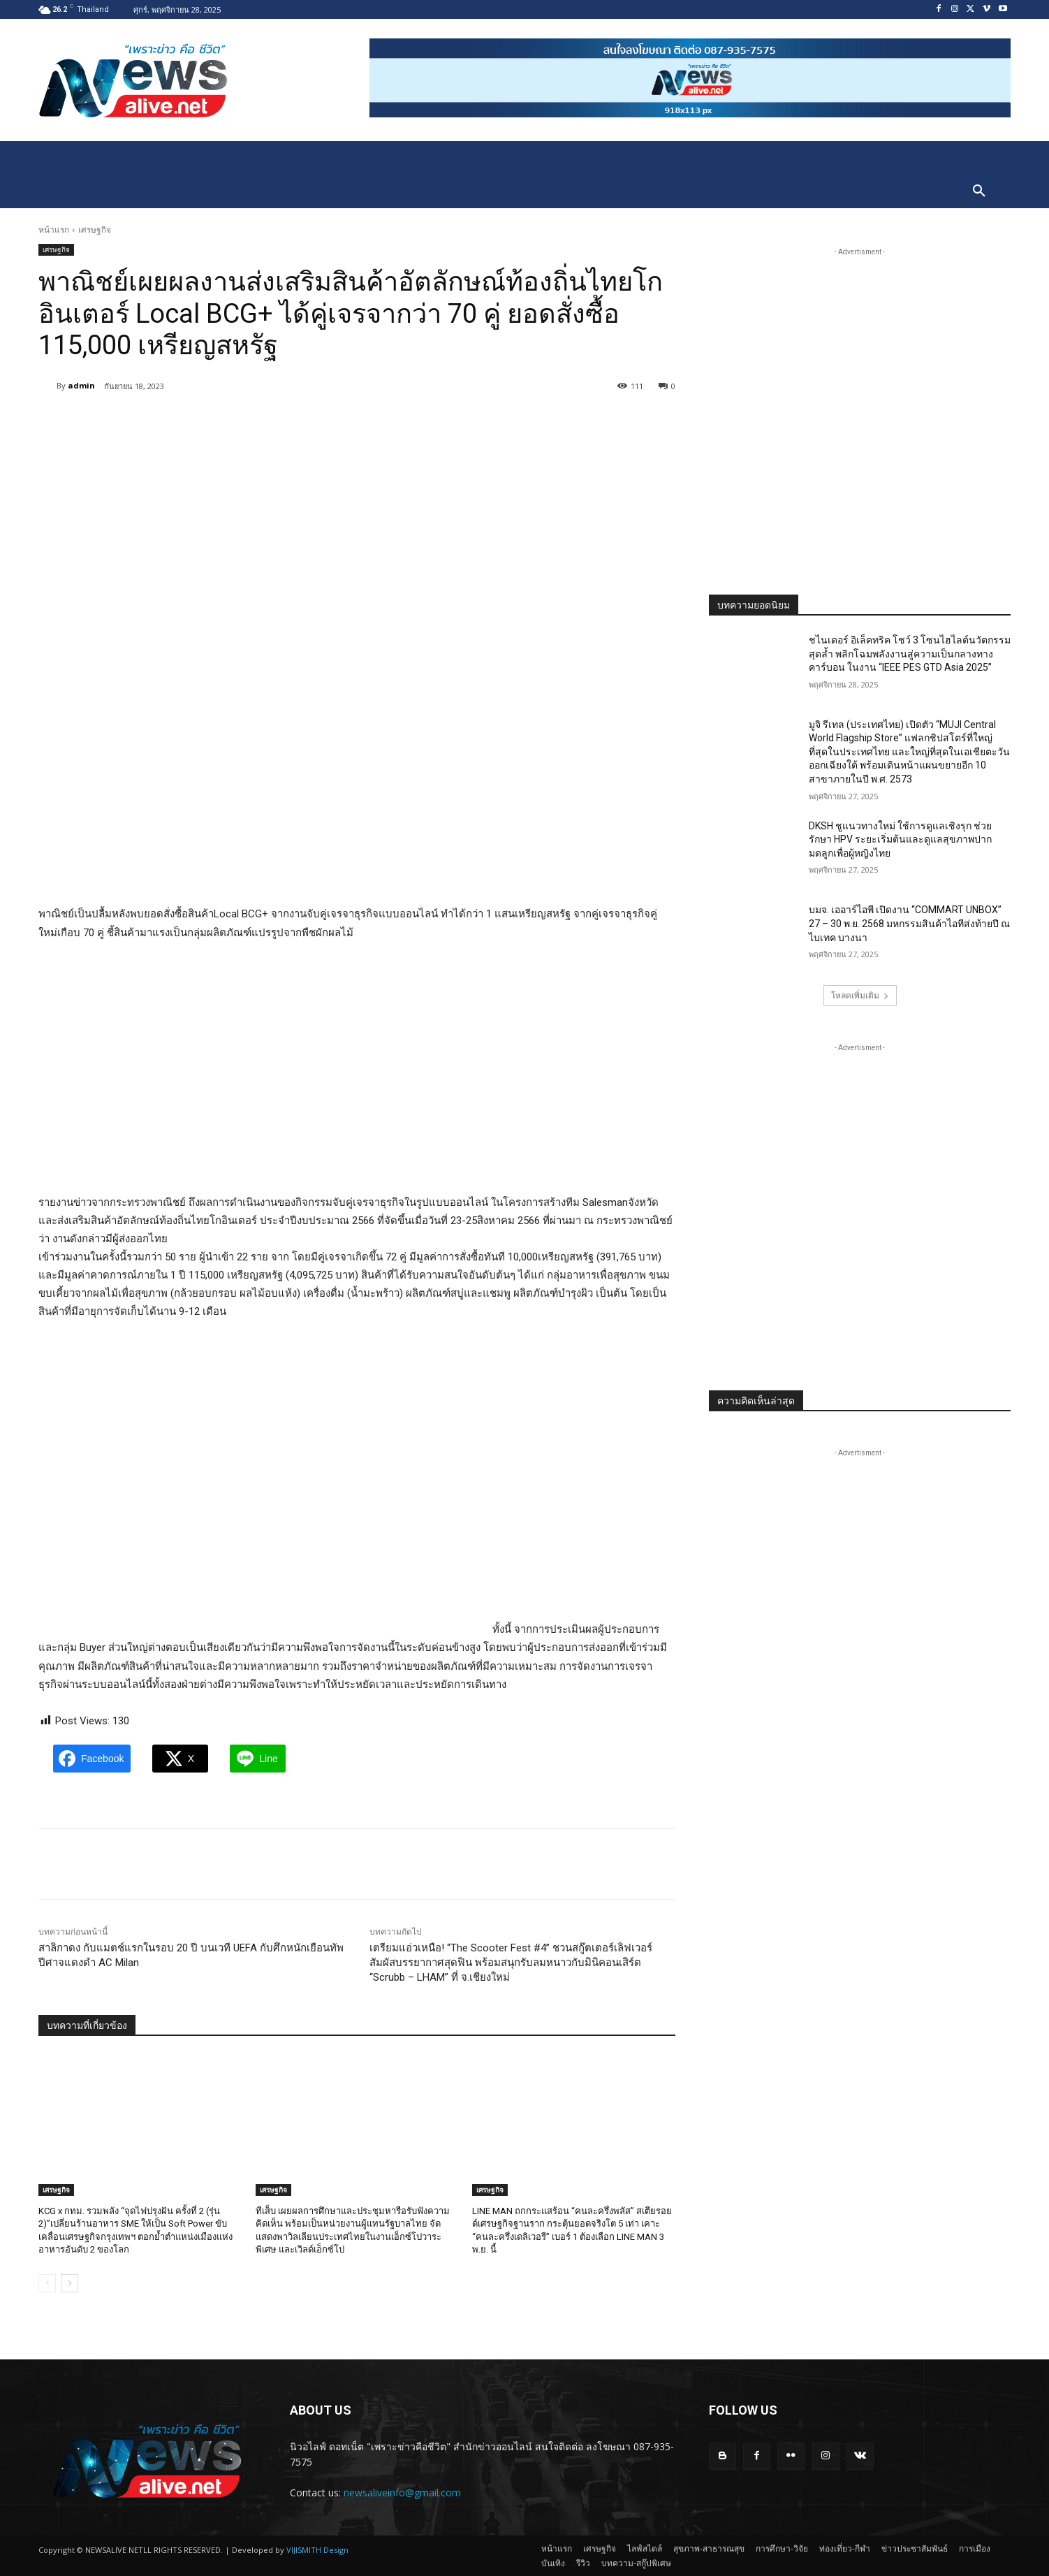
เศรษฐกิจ (94, 229)
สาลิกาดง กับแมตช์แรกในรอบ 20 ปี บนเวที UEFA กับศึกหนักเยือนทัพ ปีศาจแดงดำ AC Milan (191, 1955)
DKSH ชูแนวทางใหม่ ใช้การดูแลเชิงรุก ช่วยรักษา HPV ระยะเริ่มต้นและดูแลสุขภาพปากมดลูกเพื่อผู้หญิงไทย (900, 839)
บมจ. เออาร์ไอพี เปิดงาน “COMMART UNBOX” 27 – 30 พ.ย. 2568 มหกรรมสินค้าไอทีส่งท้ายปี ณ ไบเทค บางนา (909, 923)
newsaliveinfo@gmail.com (402, 2492)
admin (81, 385)
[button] (979, 191)
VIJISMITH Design (317, 2550)
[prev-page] (47, 2283)
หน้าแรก (53, 229)
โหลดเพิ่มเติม (860, 995)
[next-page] (69, 2283)
